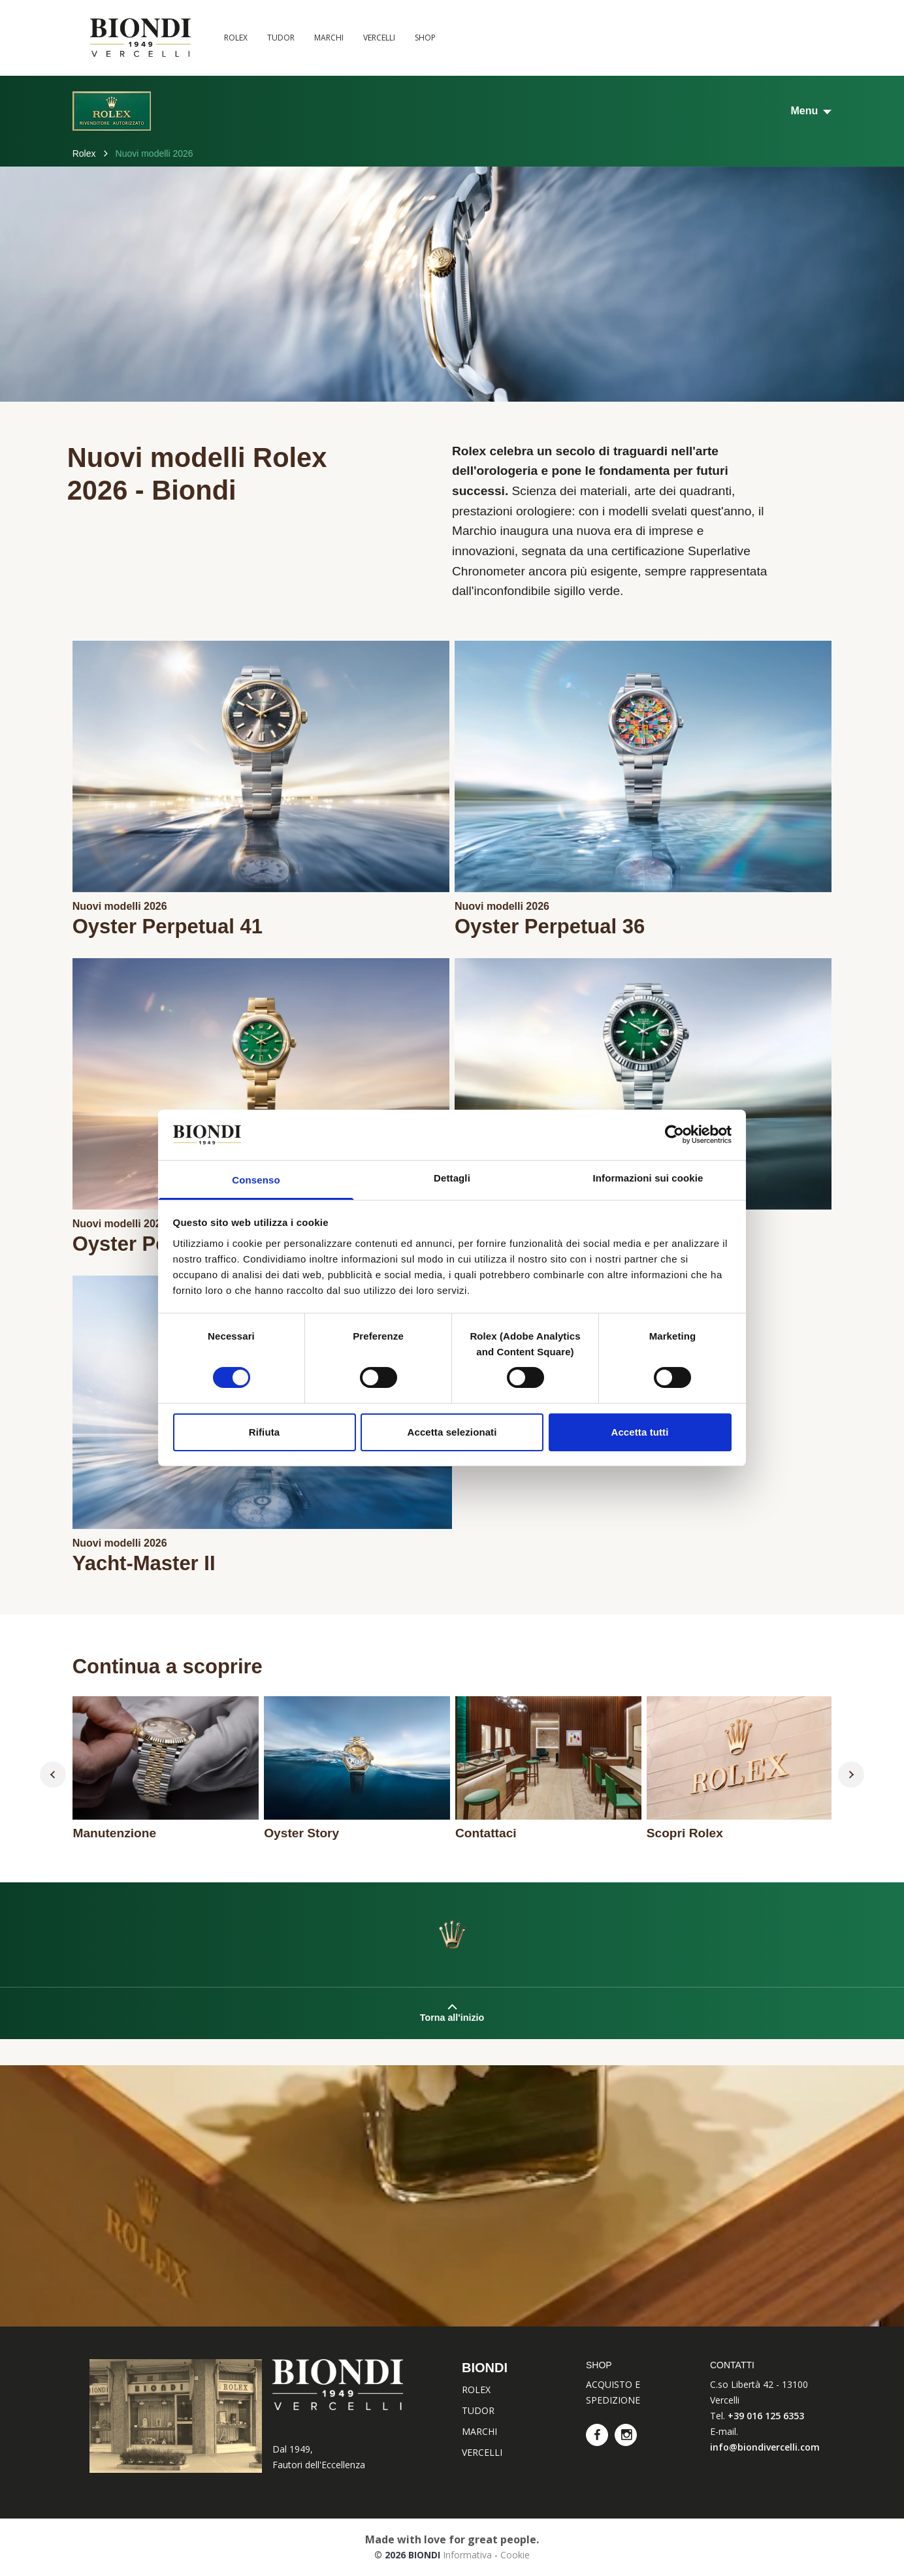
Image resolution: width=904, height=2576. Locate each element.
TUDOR (281, 37)
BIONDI (485, 2367)
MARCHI (329, 37)
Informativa (467, 2555)
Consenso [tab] (256, 1179)
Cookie (515, 2555)
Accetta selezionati (452, 1432)
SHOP (425, 37)
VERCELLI (379, 37)
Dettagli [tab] (452, 1177)
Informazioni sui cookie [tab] (648, 1177)
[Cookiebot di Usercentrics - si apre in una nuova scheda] (674, 1134)
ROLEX (236, 37)
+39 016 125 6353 (766, 2415)
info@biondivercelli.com (765, 2447)
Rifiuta (264, 1432)
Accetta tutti (640, 1432)
